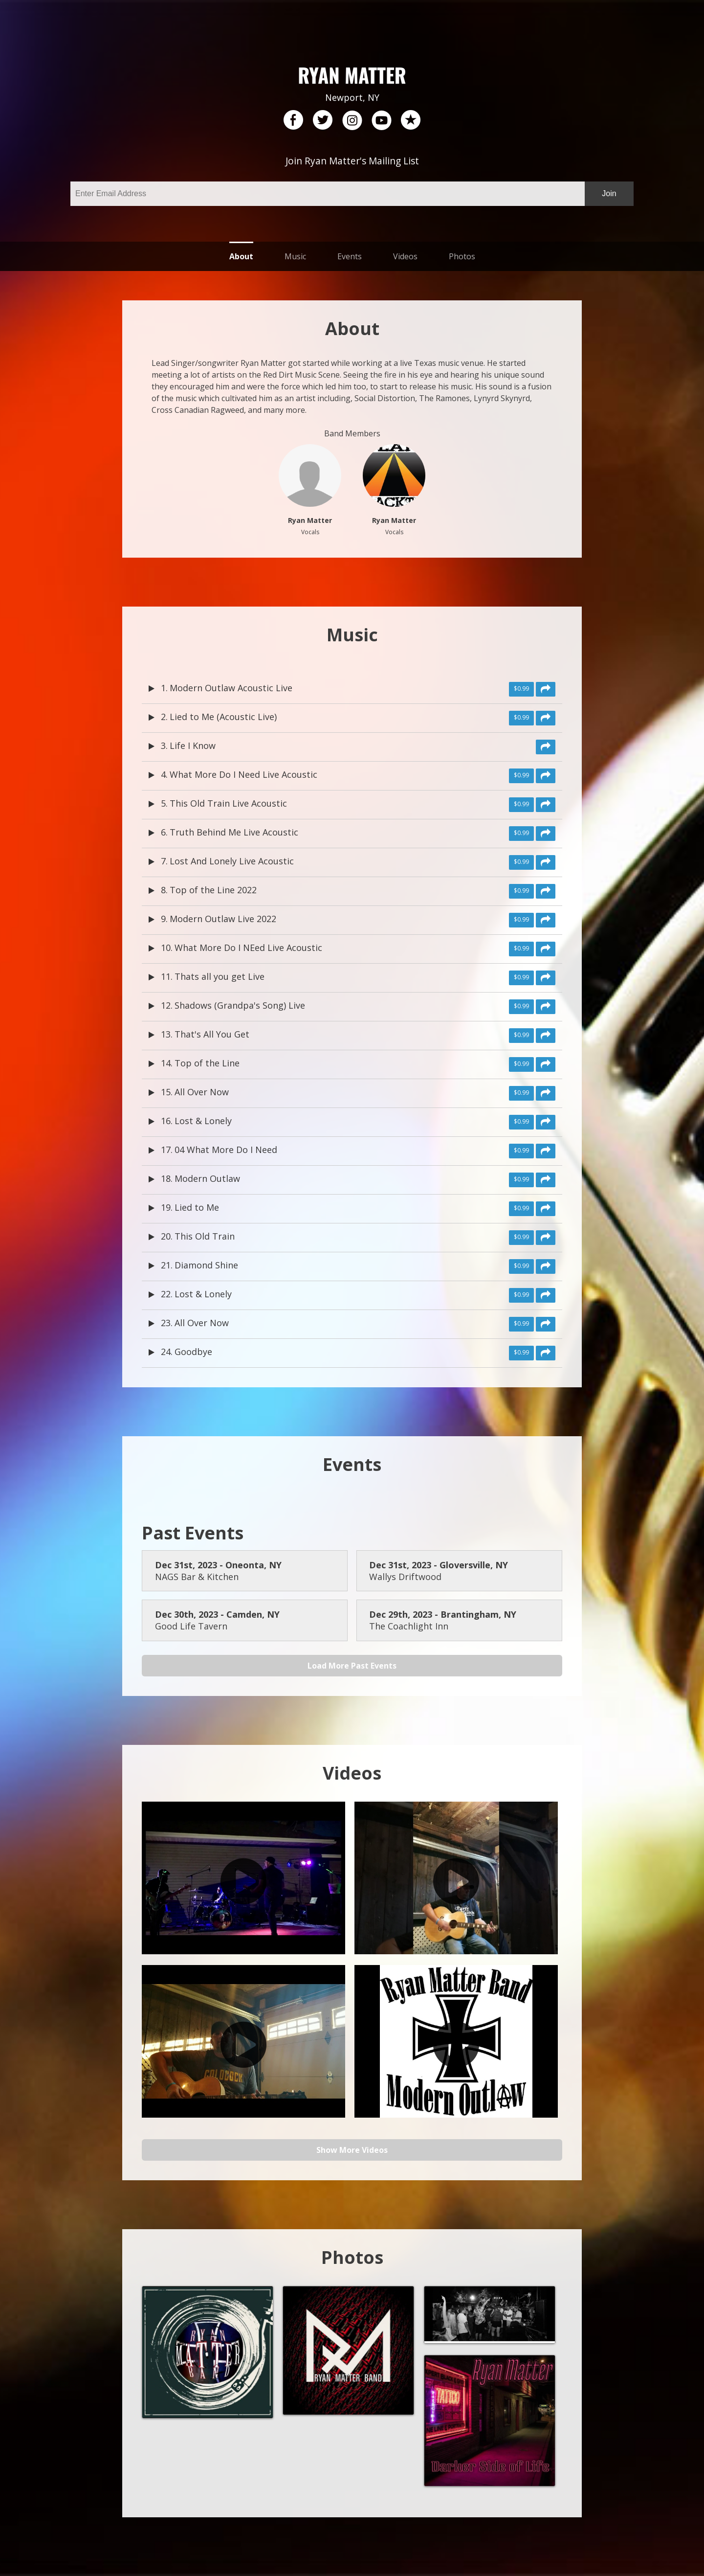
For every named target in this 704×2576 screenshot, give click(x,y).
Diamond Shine (206, 1265)
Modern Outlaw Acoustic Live (231, 688)
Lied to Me (197, 1207)
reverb (410, 120)
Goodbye (193, 1351)
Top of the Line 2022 (213, 890)
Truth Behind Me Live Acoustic (234, 832)
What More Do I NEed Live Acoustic (248, 947)
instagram (352, 120)
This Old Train (205, 1236)
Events (349, 256)
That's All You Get (212, 1034)
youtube (381, 120)
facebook (293, 120)
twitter (322, 120)
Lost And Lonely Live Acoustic (232, 861)
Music (295, 256)
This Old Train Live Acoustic (228, 803)
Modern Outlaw (207, 1178)
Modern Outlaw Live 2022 (223, 919)
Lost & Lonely (203, 1121)
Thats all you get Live (219, 976)
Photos (462, 256)
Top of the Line (207, 1063)
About (241, 256)
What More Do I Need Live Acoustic (243, 774)
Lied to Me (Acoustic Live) (223, 717)
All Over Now (202, 1092)
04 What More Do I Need (226, 1149)
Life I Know (193, 745)
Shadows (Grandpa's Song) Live (240, 1005)
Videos (405, 256)
